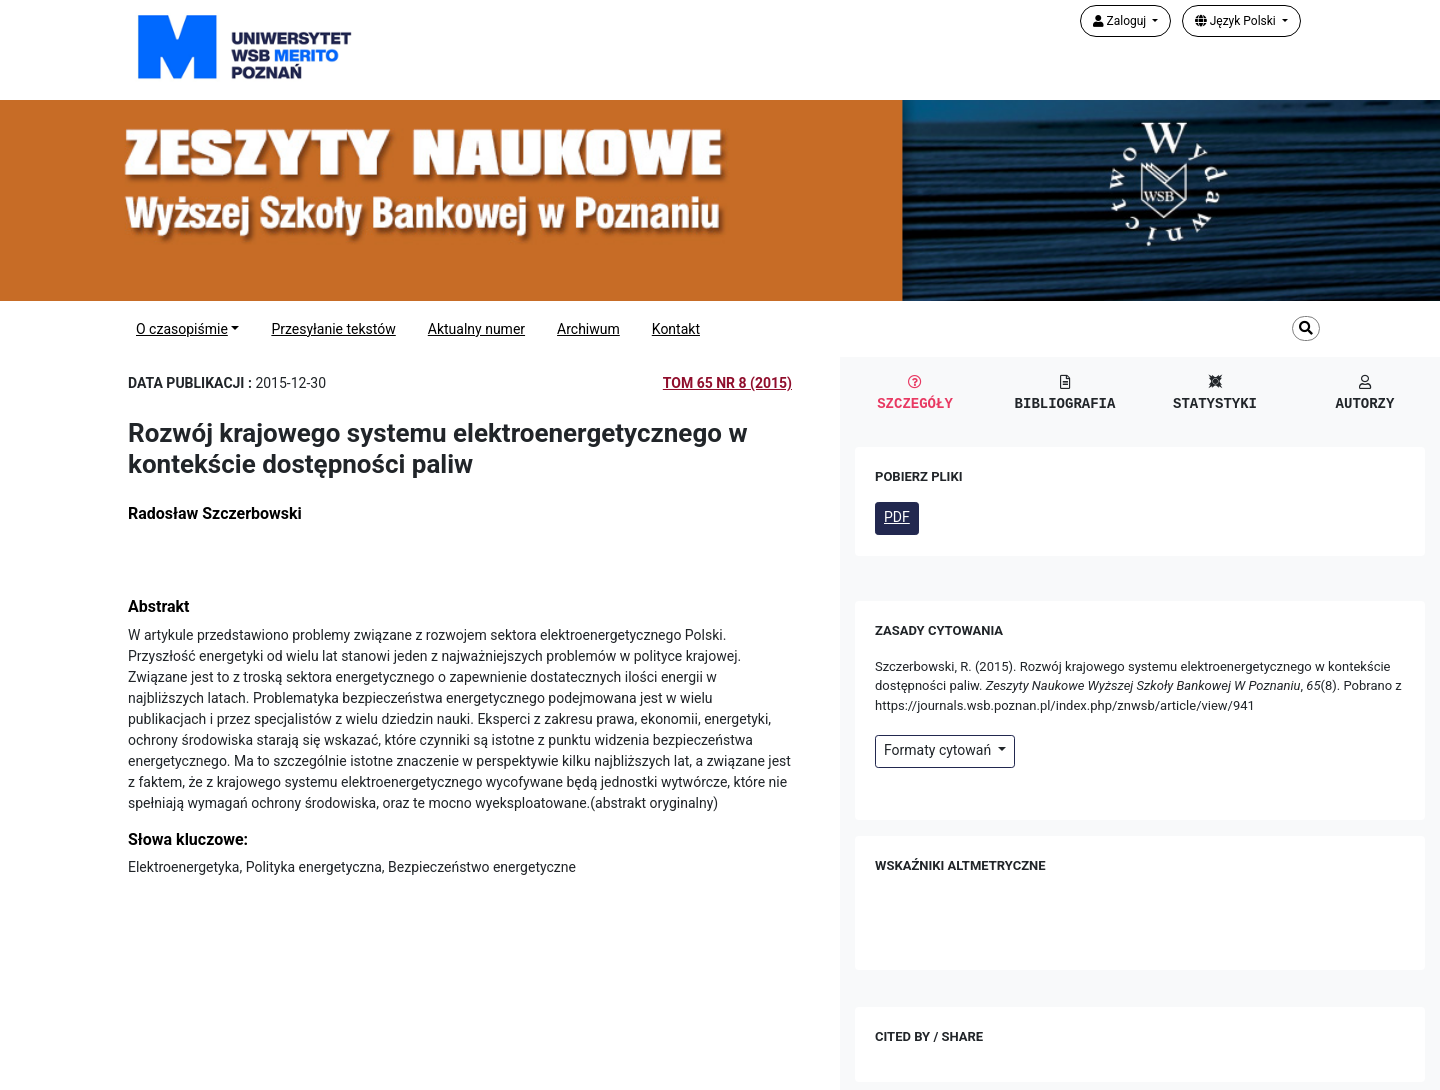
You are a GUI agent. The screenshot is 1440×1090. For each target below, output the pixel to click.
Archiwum (588, 329)
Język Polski (1237, 21)
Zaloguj (1121, 21)
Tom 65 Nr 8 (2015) (727, 383)
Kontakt (676, 329)
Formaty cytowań (939, 750)
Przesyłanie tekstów (333, 329)
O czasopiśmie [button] (182, 329)
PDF (897, 517)
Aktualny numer (476, 329)
